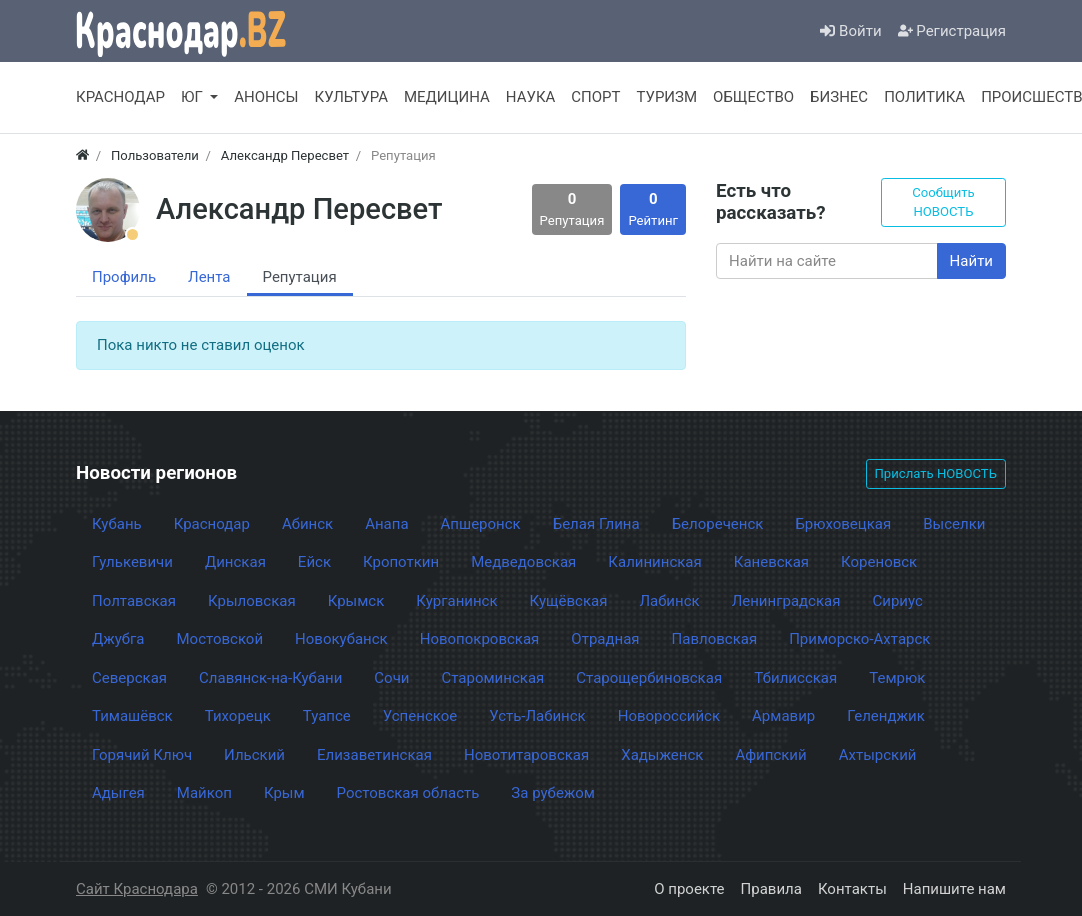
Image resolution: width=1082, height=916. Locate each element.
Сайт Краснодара (137, 889)
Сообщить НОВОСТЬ (943, 202)
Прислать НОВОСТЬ (936, 473)
